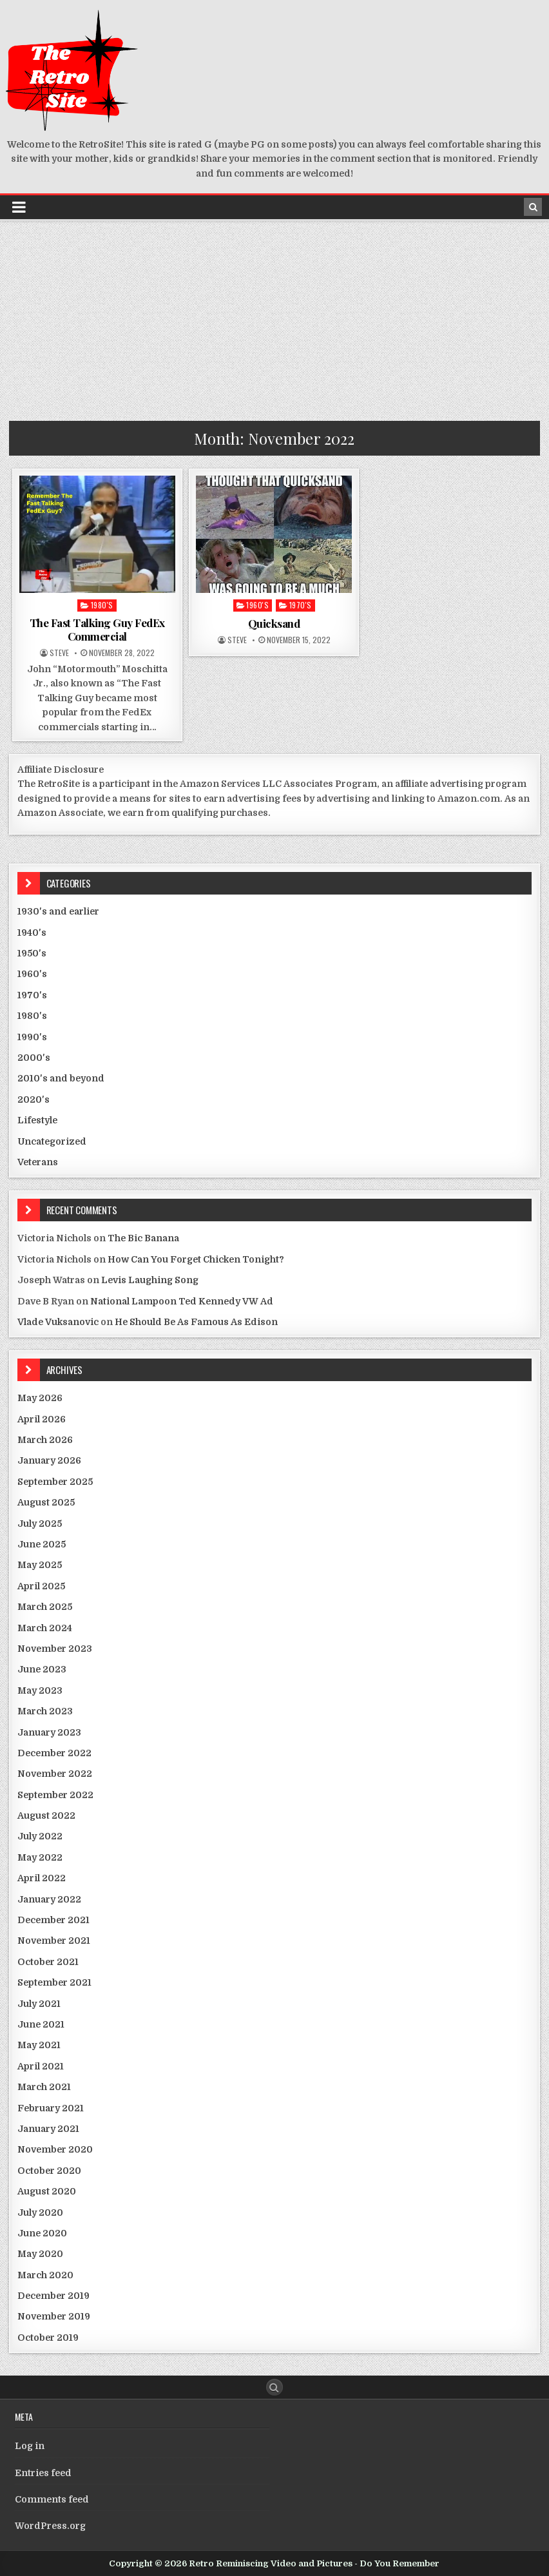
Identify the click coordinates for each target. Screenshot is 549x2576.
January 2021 (48, 2129)
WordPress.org (50, 2526)
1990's (32, 1037)
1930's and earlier (58, 911)
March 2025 (44, 1607)
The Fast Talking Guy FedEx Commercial (97, 629)
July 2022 (40, 1836)
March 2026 (45, 1440)
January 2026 (49, 1460)
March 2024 (44, 1628)
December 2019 (53, 2295)
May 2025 (39, 1565)
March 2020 (45, 2275)
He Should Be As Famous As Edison (196, 1322)
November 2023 (54, 1648)
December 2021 (53, 1920)
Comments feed (52, 2499)
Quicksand (274, 623)
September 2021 (54, 1982)
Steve (59, 653)
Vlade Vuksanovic (58, 1322)
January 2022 (49, 1899)
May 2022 (40, 1857)
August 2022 (46, 1815)
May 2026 (40, 1398)
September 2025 (55, 1482)
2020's (33, 1099)
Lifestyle (37, 1120)
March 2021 (44, 2087)
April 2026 (41, 1419)
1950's (31, 953)
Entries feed (43, 2473)
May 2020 (40, 2254)
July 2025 (39, 1523)
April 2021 (40, 2066)
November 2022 (54, 1773)
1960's (257, 604)
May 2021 (39, 2045)
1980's (102, 604)
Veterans (37, 1162)
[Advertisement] (274, 318)
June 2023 (41, 1669)
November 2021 (53, 1940)
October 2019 (48, 2337)
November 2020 (55, 2149)
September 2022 (55, 1795)
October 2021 (48, 1962)
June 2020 (42, 2233)
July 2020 (40, 2212)
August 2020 (46, 2191)
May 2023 (40, 1690)
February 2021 (50, 2108)
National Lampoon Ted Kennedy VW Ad (181, 1301)
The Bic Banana (143, 1238)
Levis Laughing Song (149, 1280)
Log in (29, 2446)
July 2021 (39, 2004)
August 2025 (46, 1502)
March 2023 (45, 1711)
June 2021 (40, 2024)
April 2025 (41, 1586)
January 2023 (49, 1732)
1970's (300, 604)
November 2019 (53, 2316)
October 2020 (49, 2170)
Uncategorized (51, 1141)
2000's (33, 1057)
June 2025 (41, 1544)
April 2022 (41, 1878)
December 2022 (54, 1753)
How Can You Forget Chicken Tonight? (196, 1259)
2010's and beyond (60, 1078)
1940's (31, 932)
